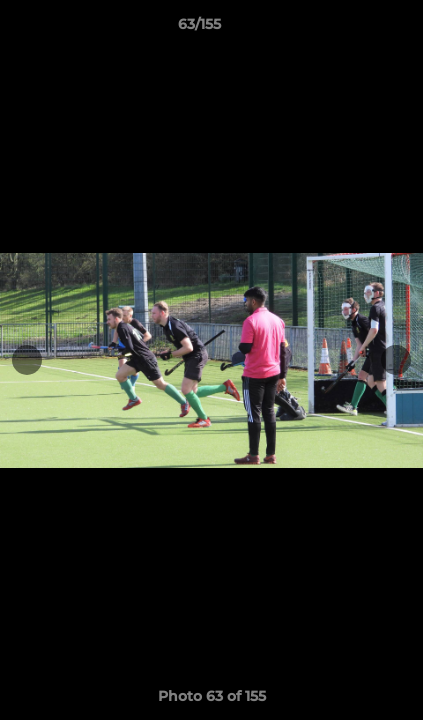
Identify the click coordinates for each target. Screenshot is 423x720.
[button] (351, 29)
